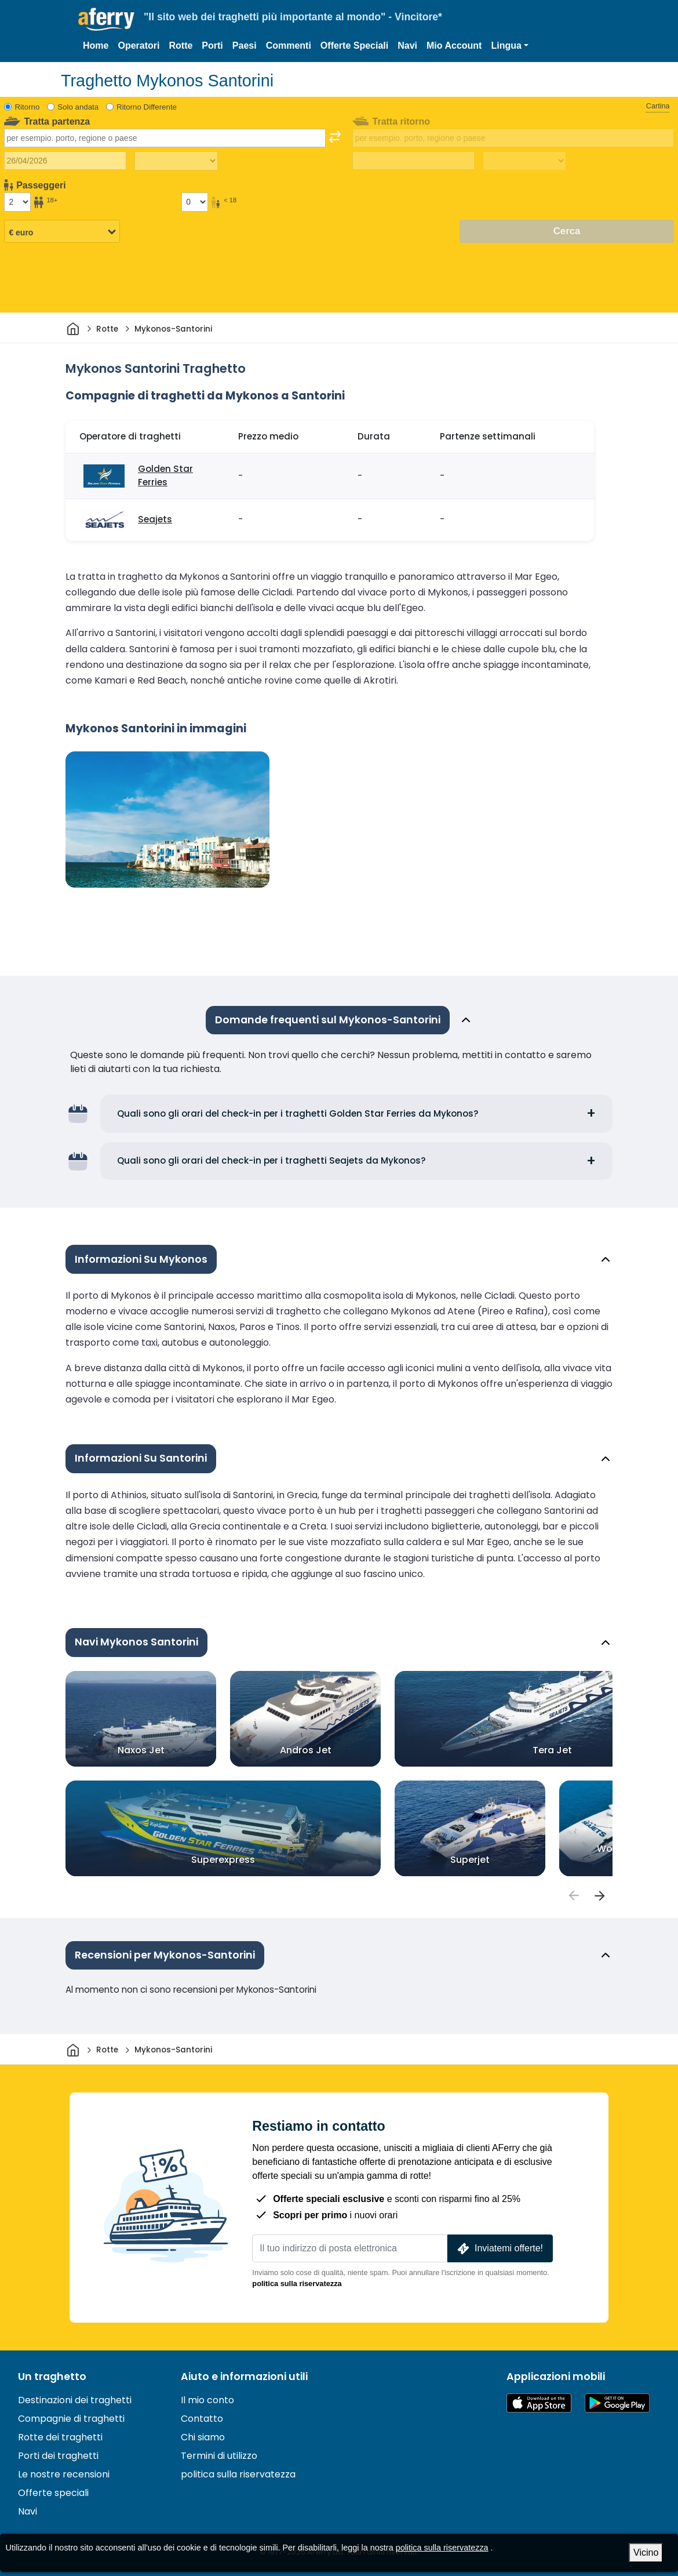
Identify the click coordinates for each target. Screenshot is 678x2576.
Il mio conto (207, 2400)
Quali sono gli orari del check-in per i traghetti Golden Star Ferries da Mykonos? (298, 1113)
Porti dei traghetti (58, 2455)
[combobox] (165, 138)
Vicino (645, 2552)
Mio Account (454, 45)
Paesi (244, 45)
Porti (212, 45)
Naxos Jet (141, 1749)
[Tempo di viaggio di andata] (176, 161)
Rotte (180, 45)
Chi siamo (203, 2437)
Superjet (470, 1859)
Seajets (155, 519)
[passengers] (573, 1896)
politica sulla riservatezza (296, 2283)
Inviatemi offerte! (499, 2248)
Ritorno (27, 107)
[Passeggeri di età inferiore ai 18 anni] (194, 201)
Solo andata (78, 107)
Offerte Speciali (354, 45)
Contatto (202, 2418)
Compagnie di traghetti (71, 2418)
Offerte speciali (53, 2492)
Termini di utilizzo (219, 2455)
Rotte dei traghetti (60, 2437)
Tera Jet (552, 1749)
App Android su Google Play (617, 2402)
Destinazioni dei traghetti (75, 2400)
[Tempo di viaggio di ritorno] (524, 161)
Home (95, 45)
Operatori (138, 45)
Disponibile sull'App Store (538, 2402)
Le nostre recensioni (64, 2474)
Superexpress (223, 1859)
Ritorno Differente (146, 107)
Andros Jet (305, 1749)
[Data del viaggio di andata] (65, 160)
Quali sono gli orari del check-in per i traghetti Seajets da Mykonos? (271, 1160)
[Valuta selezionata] (62, 232)
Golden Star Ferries (165, 475)
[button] (509, 45)
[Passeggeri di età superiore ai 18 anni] (17, 201)
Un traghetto (52, 2377)
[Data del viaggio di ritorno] (413, 160)
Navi (407, 45)
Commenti (288, 45)
